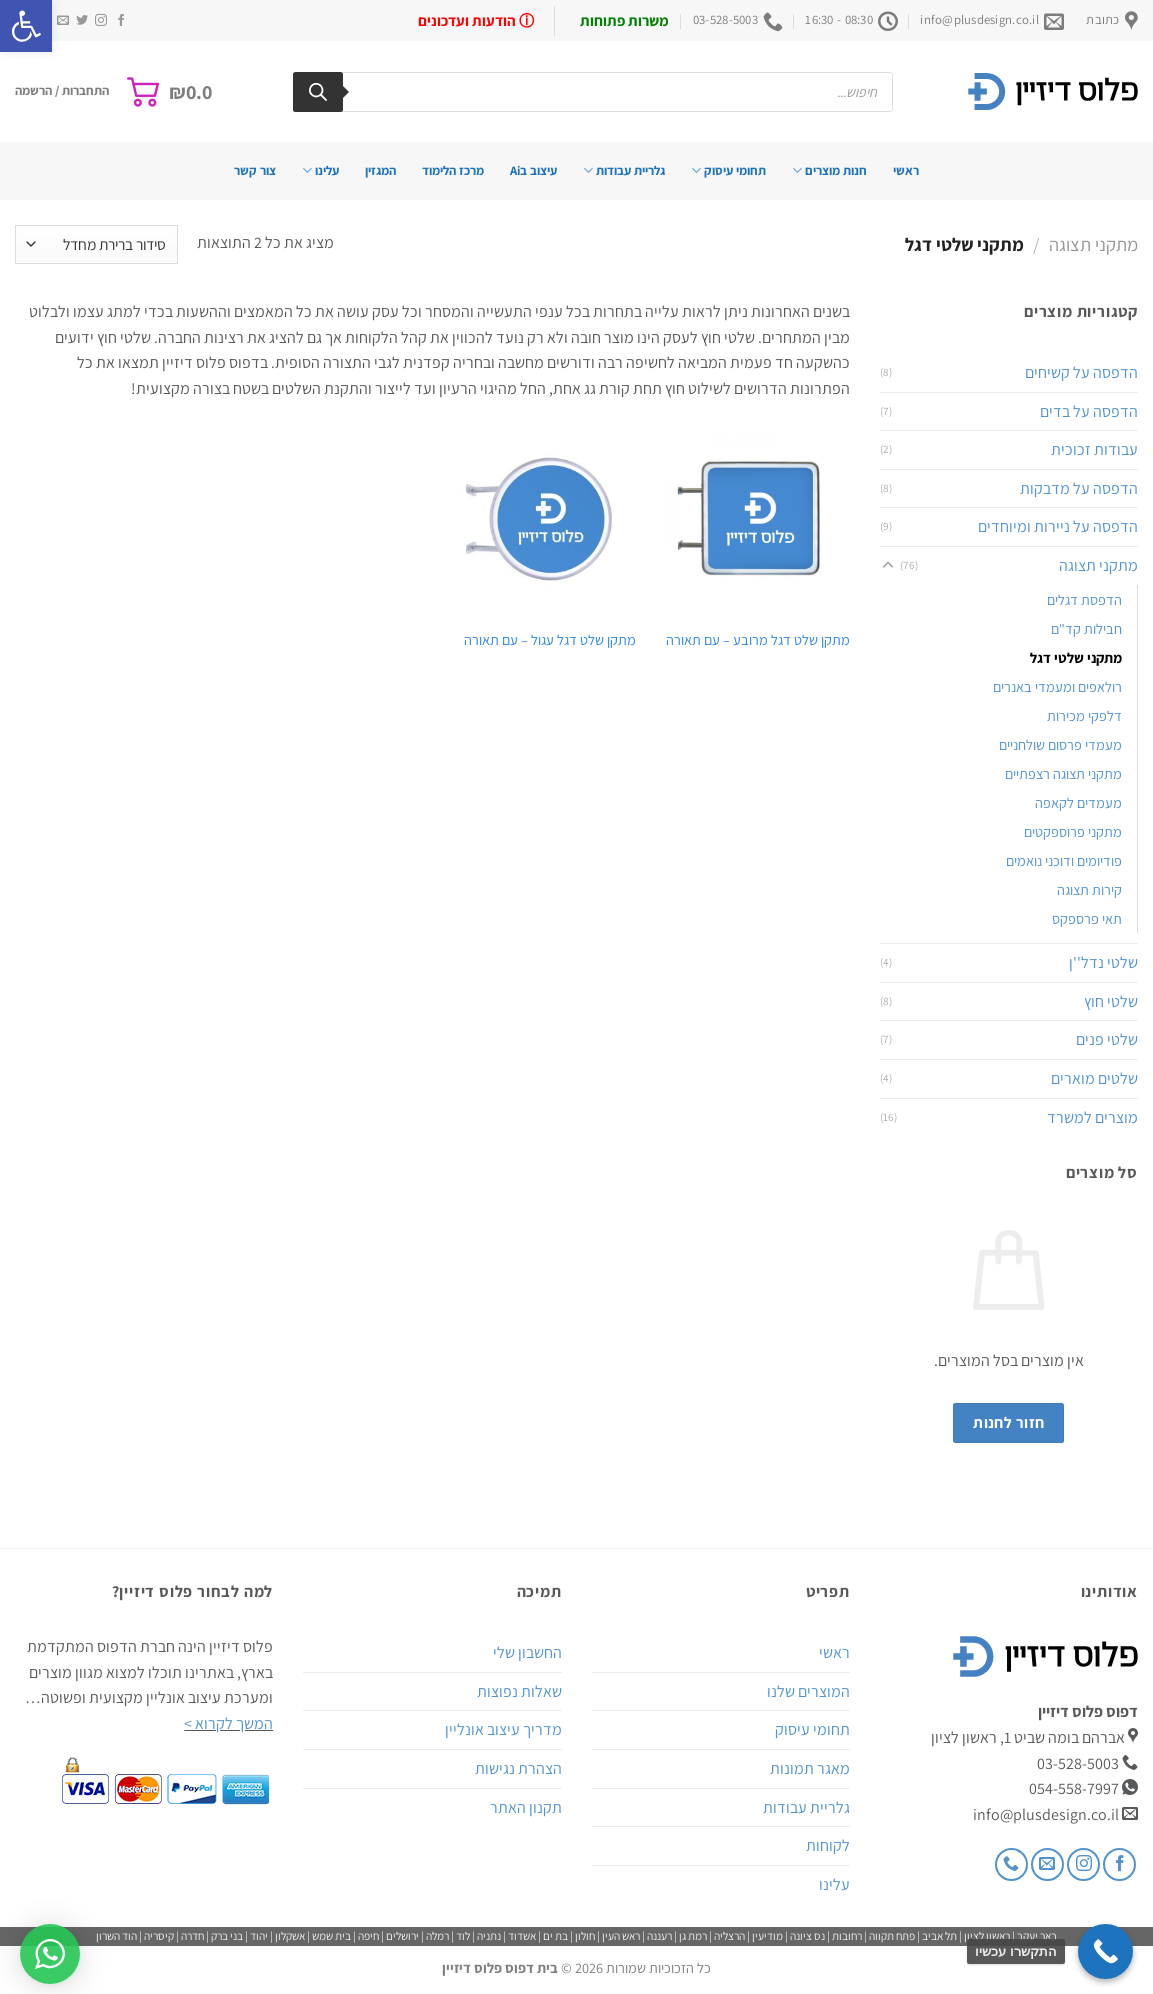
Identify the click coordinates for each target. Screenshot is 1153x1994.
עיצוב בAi (533, 170)
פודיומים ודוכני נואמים (1064, 860)
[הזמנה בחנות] (96, 244)
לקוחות (828, 1845)
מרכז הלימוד (453, 170)
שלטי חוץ (1111, 1001)
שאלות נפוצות (519, 1691)
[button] (26, 26)
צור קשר (255, 170)
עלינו (320, 170)
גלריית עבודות (624, 170)
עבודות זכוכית (1094, 449)
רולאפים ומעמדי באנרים (1057, 686)
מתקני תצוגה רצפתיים (1063, 773)
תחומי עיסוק (728, 170)
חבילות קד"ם (1086, 628)
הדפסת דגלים (1084, 599)
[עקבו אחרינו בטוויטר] (82, 21)
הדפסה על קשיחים (1081, 372)
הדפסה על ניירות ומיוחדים (1058, 526)
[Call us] (1011, 1864)
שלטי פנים (1107, 1039)
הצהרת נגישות (518, 1768)
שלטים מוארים (1094, 1078)
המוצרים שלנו (808, 1691)
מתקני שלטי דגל (1076, 657)
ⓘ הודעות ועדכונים (476, 20)
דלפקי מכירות (1084, 715)
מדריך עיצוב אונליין (503, 1729)
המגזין (380, 170)
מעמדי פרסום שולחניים (1060, 744)
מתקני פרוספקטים (1073, 831)
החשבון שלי (527, 1652)
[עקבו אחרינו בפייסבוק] (121, 21)
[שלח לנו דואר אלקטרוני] (63, 21)
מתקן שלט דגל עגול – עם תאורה (550, 640)
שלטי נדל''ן (1103, 962)
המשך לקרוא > (228, 1723)
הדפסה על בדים (1089, 411)
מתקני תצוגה (1093, 244)
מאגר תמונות (810, 1768)
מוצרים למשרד (1092, 1117)
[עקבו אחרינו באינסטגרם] (101, 21)
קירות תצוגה (1089, 889)
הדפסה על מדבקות (1079, 488)
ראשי (906, 170)
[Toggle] (888, 566)
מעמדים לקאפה (1078, 802)
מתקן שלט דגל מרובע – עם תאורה (758, 640)
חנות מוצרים (829, 170)
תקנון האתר (526, 1807)
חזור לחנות (1009, 1422)
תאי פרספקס (1087, 918)
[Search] (318, 92)
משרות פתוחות (624, 20)
